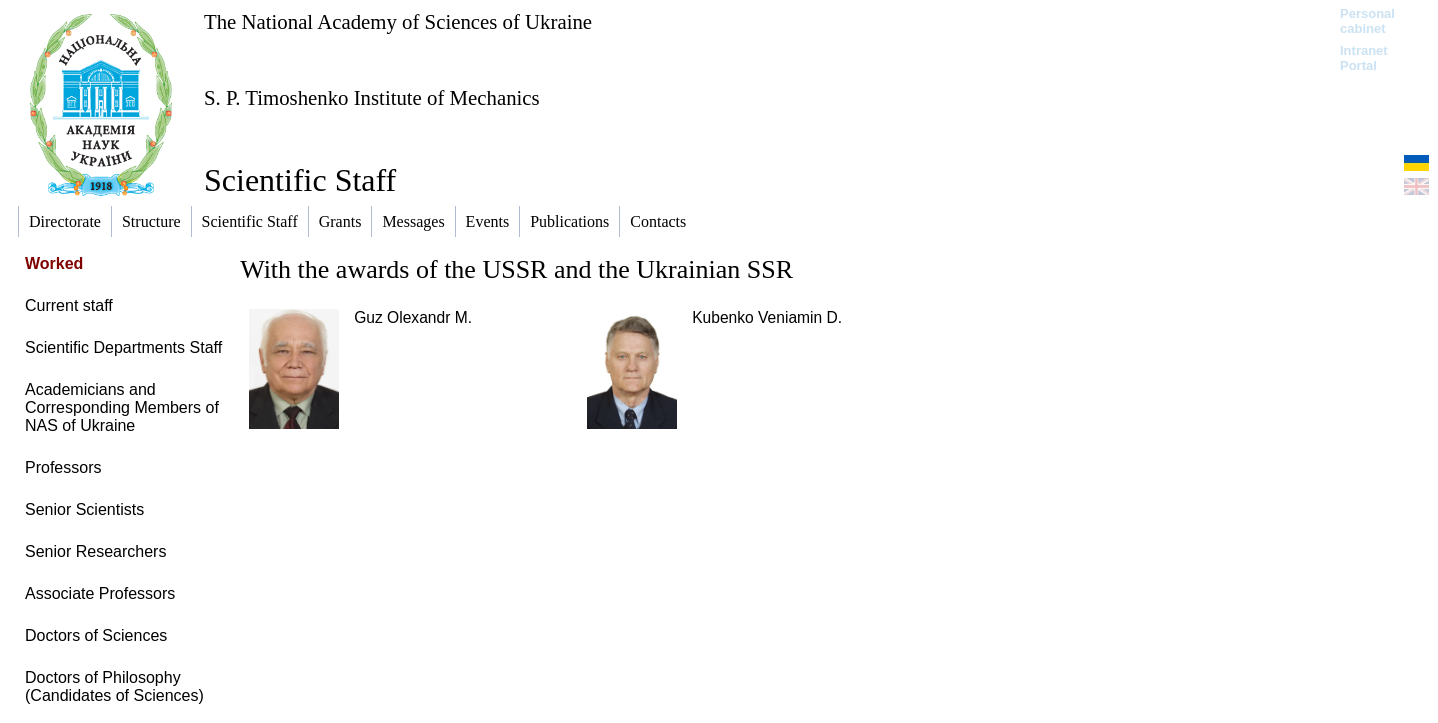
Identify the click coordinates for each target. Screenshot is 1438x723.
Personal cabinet (1367, 21)
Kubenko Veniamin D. (767, 317)
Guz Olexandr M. (413, 317)
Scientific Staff (300, 180)
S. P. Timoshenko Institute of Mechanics (372, 97)
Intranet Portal (1364, 58)
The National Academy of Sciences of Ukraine (398, 21)
